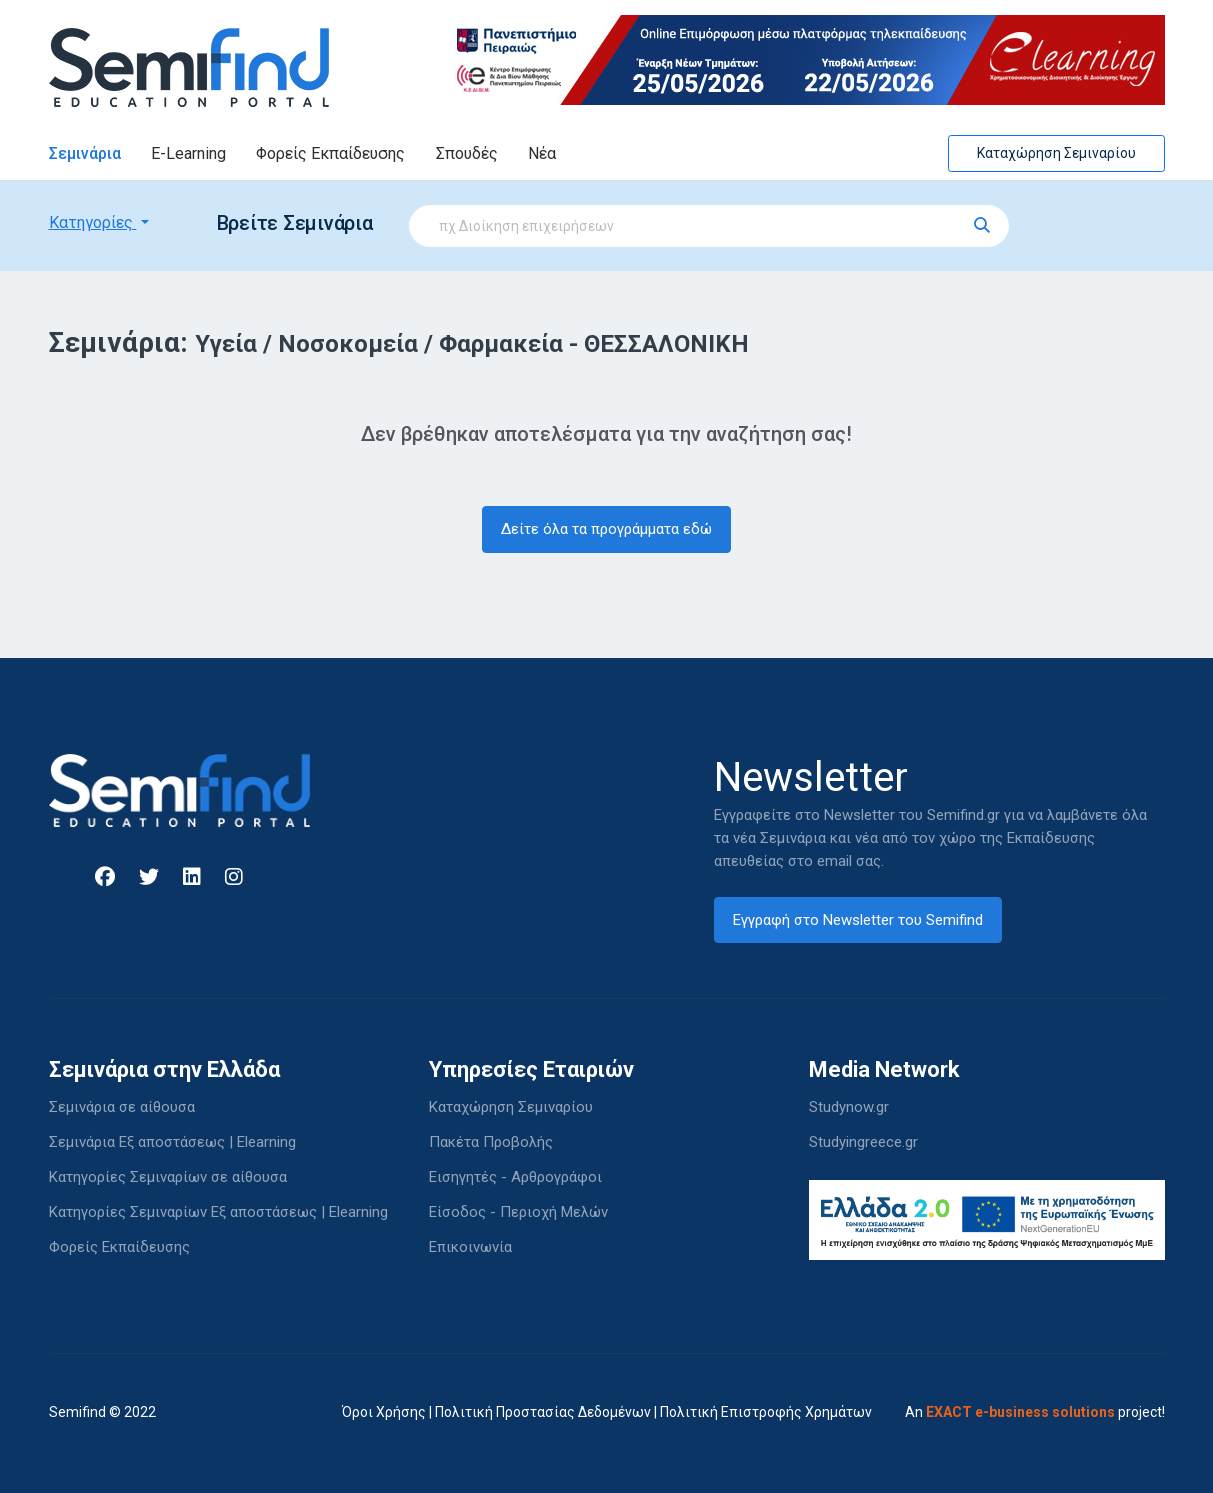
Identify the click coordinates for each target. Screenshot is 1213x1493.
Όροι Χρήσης (384, 1412)
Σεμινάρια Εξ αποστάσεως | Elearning (172, 1142)
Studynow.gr (849, 1107)
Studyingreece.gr (863, 1142)
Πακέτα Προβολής (491, 1142)
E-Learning (188, 153)
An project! (1035, 1412)
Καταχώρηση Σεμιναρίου (1056, 153)
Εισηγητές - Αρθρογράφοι (515, 1177)
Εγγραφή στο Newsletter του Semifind (858, 920)
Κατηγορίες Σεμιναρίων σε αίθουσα (168, 1177)
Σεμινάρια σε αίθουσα (122, 1107)
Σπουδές (467, 153)
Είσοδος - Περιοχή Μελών (518, 1212)
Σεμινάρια (85, 153)
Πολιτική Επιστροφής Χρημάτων (766, 1412)
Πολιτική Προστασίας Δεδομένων (543, 1412)
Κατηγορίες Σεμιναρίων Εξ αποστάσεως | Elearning (218, 1212)
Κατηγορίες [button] (93, 222)
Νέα (542, 153)
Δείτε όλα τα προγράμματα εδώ (606, 529)
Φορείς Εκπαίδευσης (330, 153)
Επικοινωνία (470, 1247)
